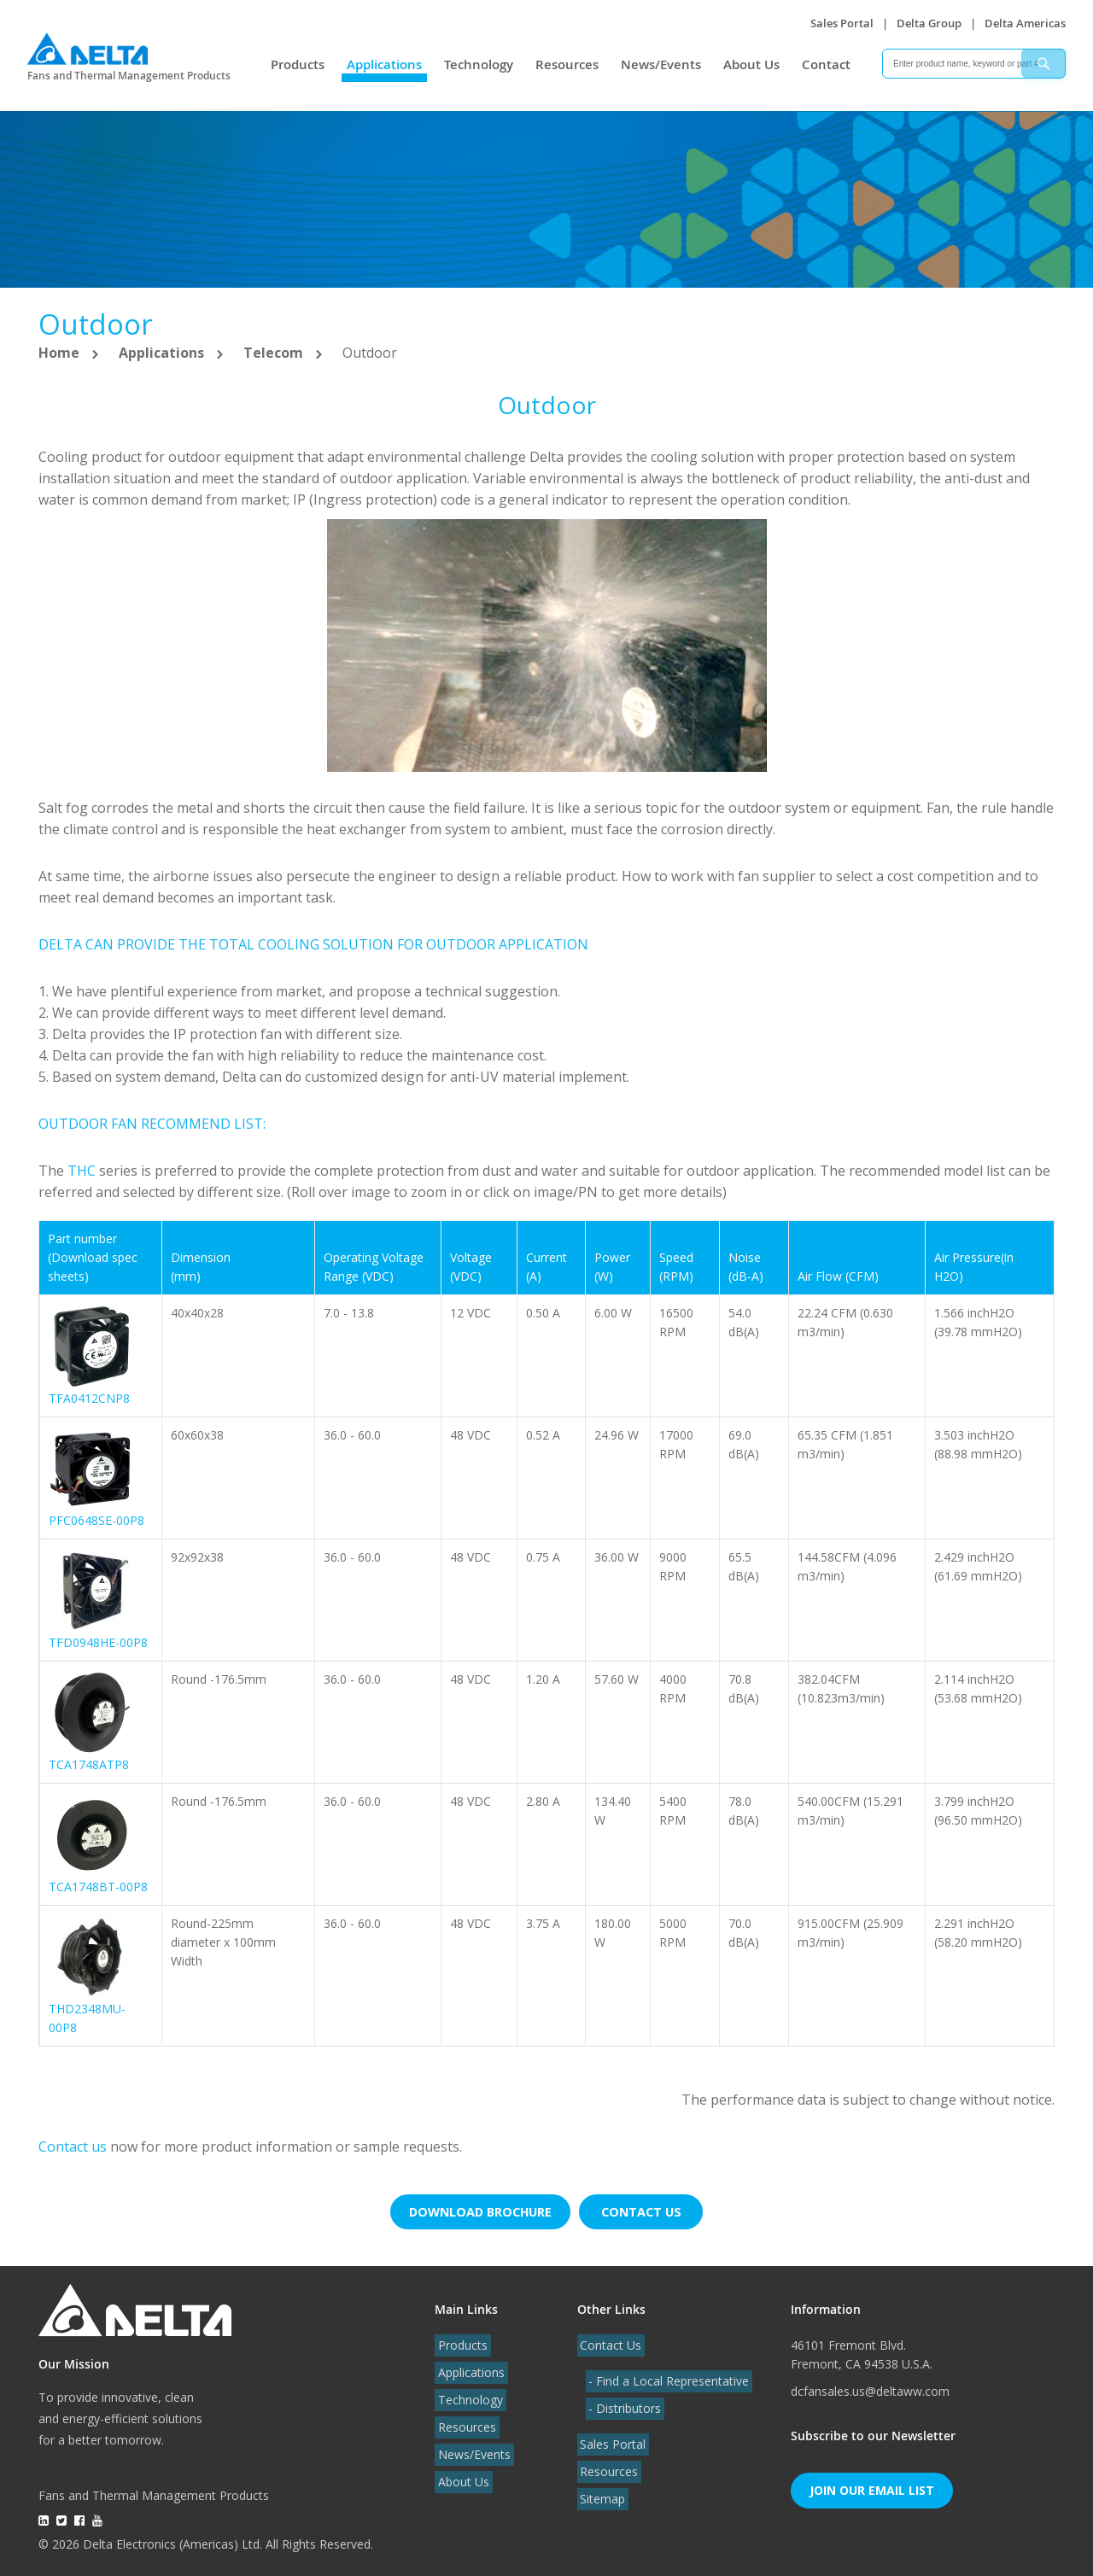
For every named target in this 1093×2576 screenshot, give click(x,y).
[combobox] (974, 64)
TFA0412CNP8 (89, 1398)
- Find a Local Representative (666, 2377)
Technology (478, 64)
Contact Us (608, 2341)
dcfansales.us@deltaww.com (870, 2387)
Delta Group (929, 23)
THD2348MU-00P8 (87, 2018)
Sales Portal (842, 23)
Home (60, 352)
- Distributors (622, 2404)
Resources (567, 64)
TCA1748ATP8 (89, 1764)
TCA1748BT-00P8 (98, 1886)
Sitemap (599, 2494)
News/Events (661, 64)
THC (81, 1170)
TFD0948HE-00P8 (98, 1642)
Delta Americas (1025, 23)
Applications (384, 64)
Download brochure (478, 2209)
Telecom (275, 352)
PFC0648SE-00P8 (96, 1520)
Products (297, 64)
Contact (826, 64)
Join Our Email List (872, 2486)
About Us (751, 64)
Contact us (74, 2146)
